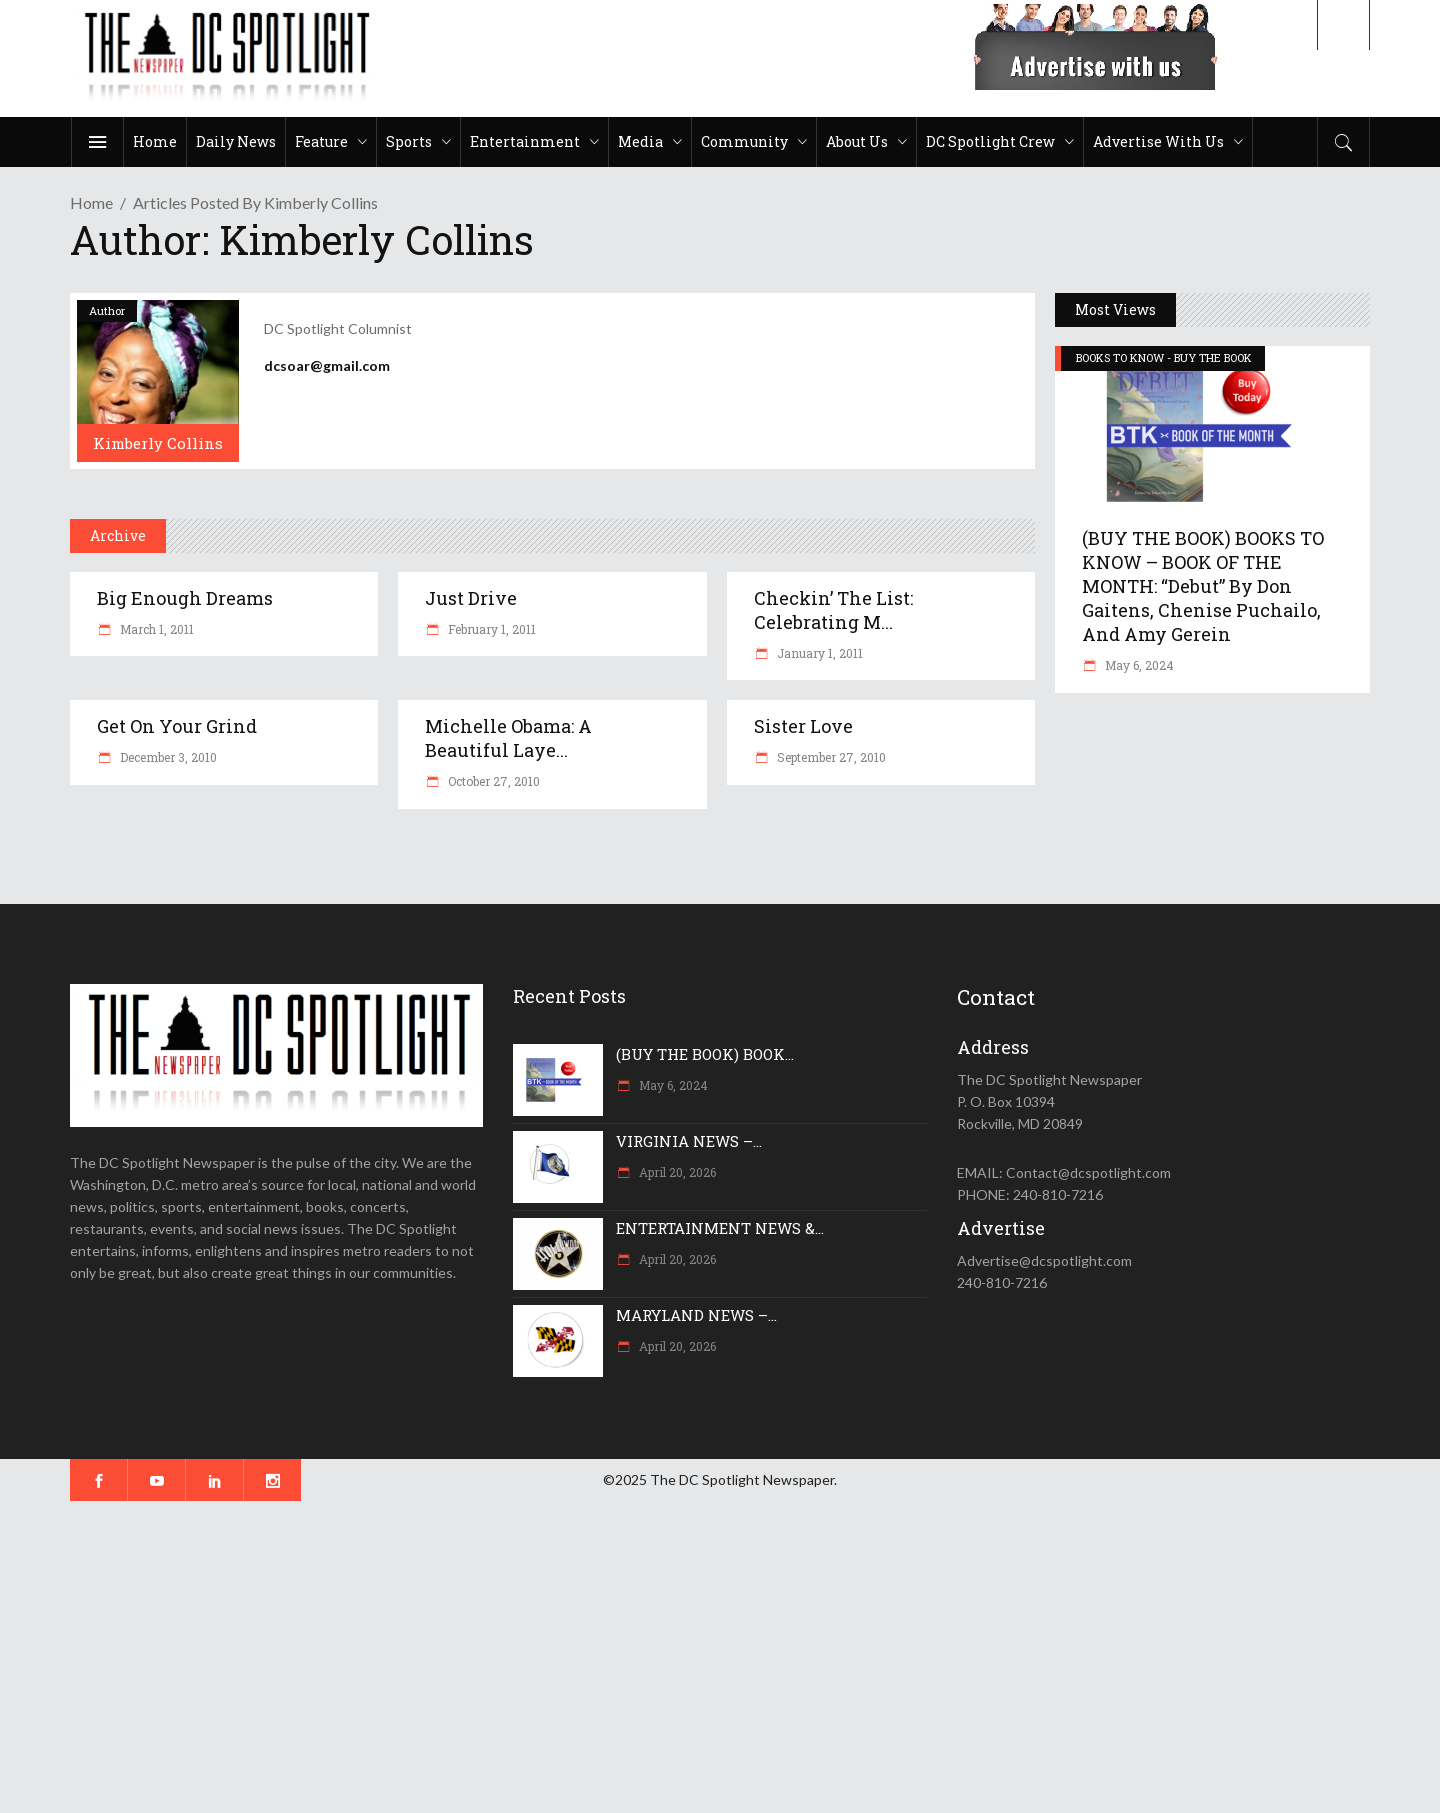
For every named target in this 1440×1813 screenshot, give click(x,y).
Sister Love (803, 726)
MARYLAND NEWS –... (696, 1315)
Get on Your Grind (177, 726)
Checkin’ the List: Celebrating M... (833, 610)
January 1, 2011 (818, 653)
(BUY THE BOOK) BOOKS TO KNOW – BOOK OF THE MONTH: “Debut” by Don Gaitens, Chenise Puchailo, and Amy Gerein (1203, 586)
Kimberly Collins (158, 443)
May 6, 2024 (1138, 665)
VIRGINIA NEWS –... (689, 1141)
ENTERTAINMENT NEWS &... (720, 1228)
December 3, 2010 (167, 757)
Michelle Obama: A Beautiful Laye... (508, 738)
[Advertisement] (600, 1657)
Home (91, 202)
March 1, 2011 (155, 629)
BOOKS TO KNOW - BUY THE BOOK (1164, 357)
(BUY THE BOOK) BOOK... (705, 1054)
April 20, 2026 (676, 1172)
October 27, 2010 (492, 781)
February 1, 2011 (490, 629)
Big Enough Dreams (185, 598)
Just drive (471, 598)
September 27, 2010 (830, 757)
